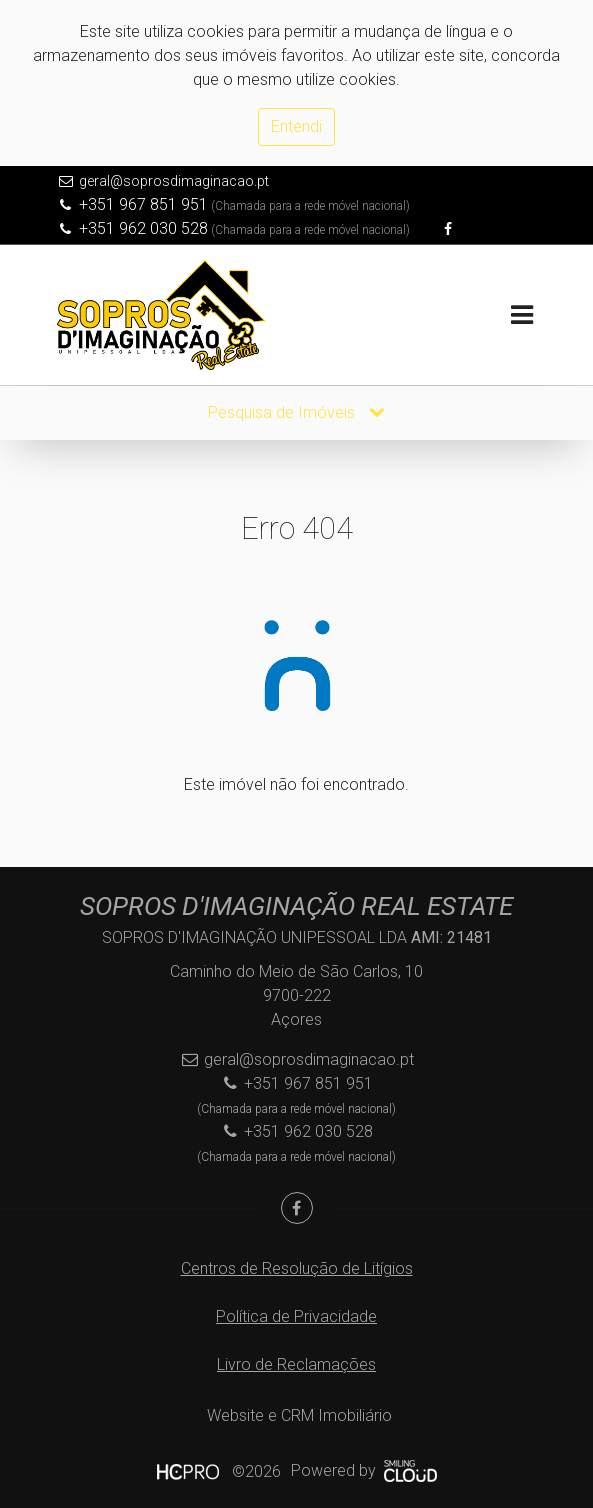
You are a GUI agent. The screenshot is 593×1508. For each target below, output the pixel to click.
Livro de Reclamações (296, 1364)
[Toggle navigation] (522, 315)
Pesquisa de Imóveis (296, 412)
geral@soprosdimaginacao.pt (174, 181)
